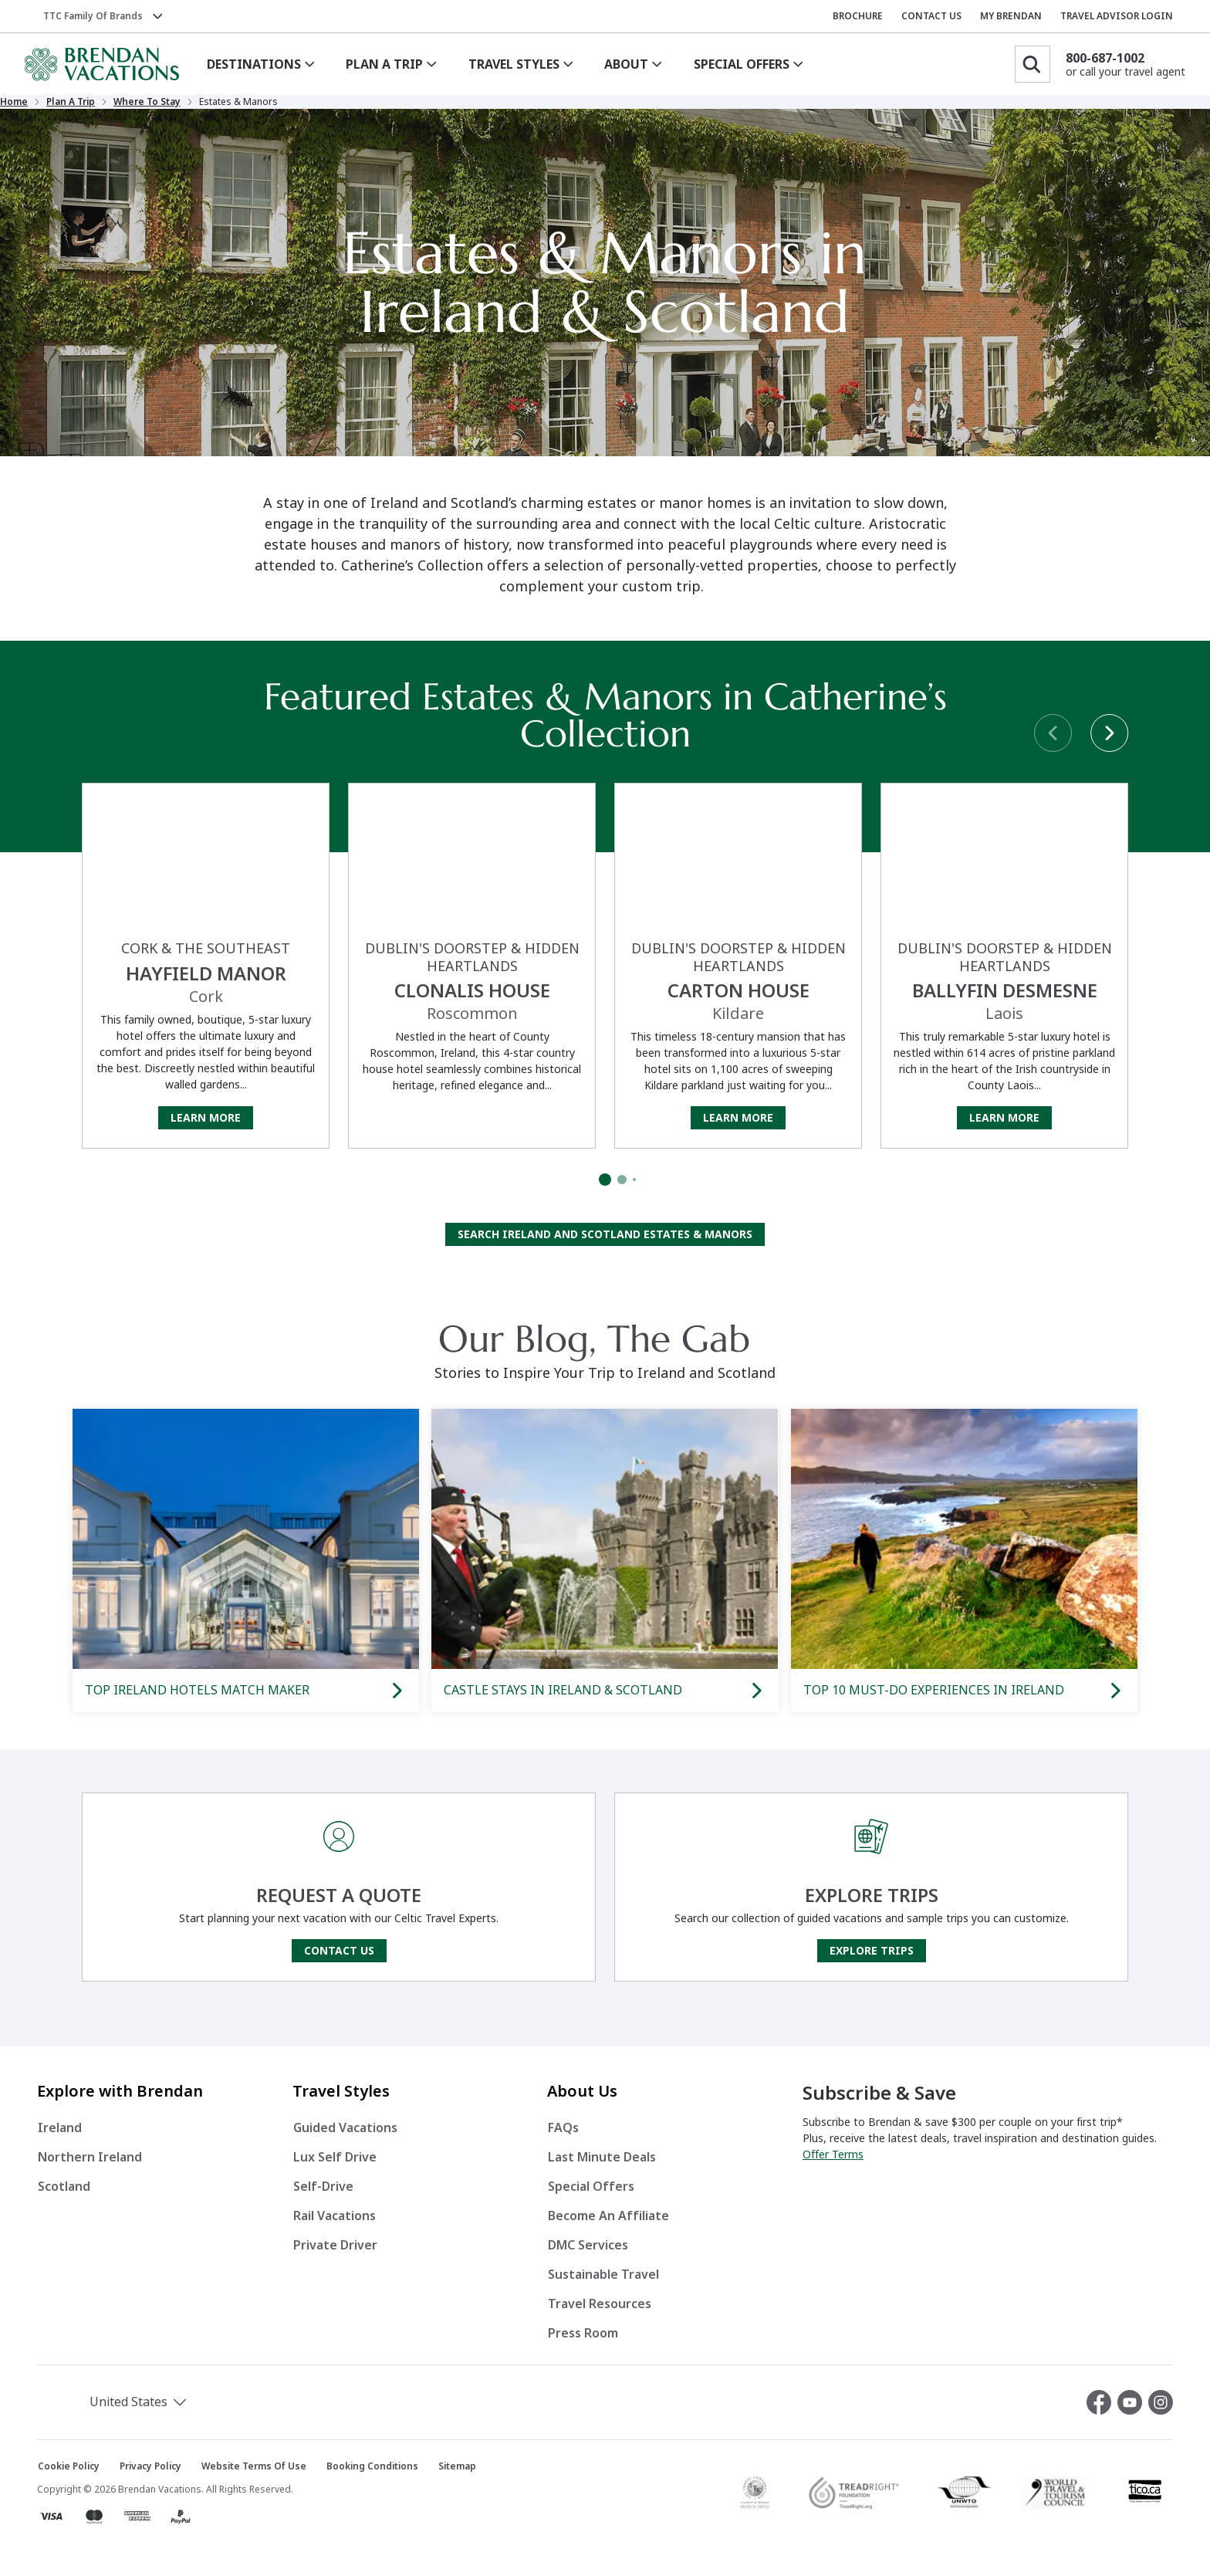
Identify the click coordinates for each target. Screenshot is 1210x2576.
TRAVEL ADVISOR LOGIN (1116, 16)
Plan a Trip (143, 108)
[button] (119, 2414)
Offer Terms (833, 2167)
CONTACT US (931, 16)
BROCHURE (858, 16)
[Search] (1032, 64)
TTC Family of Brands (93, 16)
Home (86, 108)
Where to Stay (219, 108)
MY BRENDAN (1011, 16)
